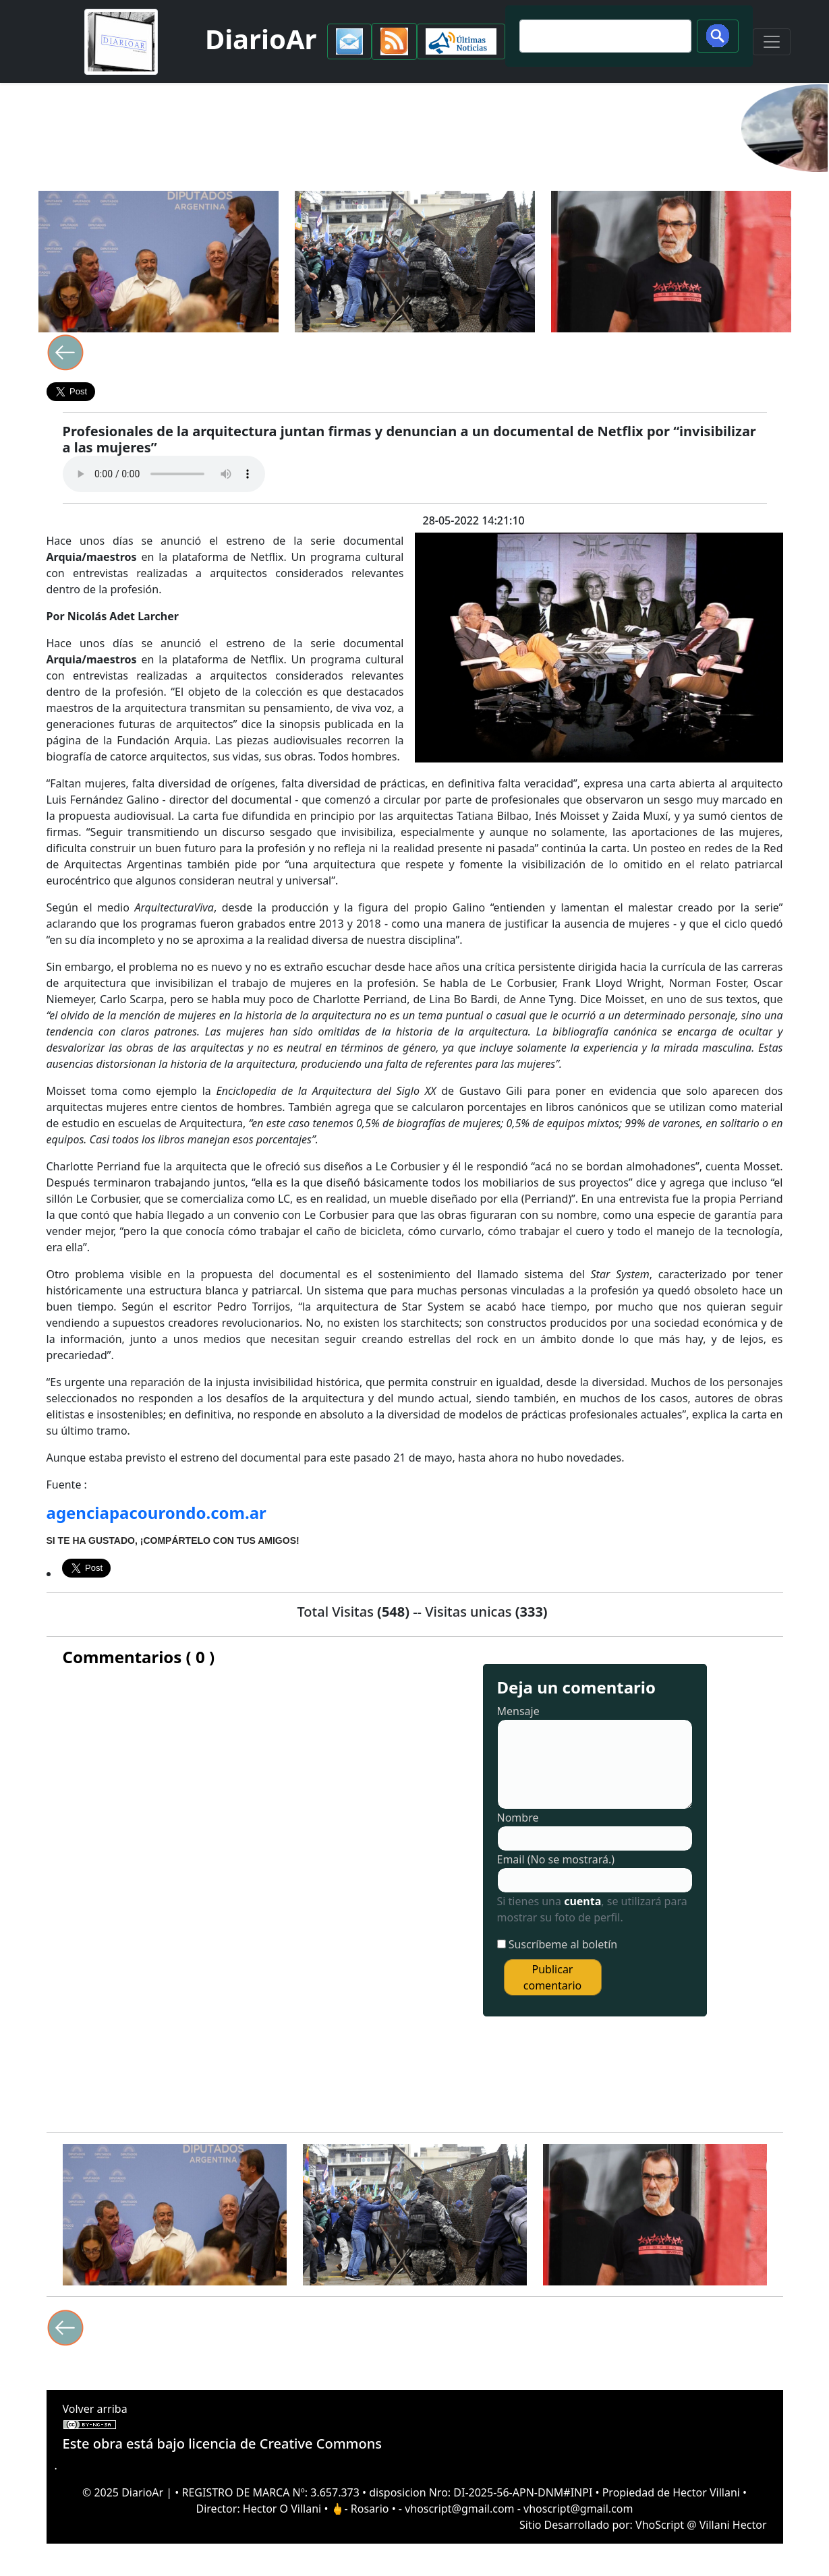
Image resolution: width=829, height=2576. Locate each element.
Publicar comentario (552, 1977)
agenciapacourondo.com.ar (156, 1512)
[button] (349, 41)
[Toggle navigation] (772, 41)
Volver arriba (95, 2408)
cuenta (582, 1901)
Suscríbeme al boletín (563, 1944)
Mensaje (518, 1711)
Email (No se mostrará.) (556, 1859)
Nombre (518, 1817)
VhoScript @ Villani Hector (700, 2524)
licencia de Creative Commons (285, 2443)
